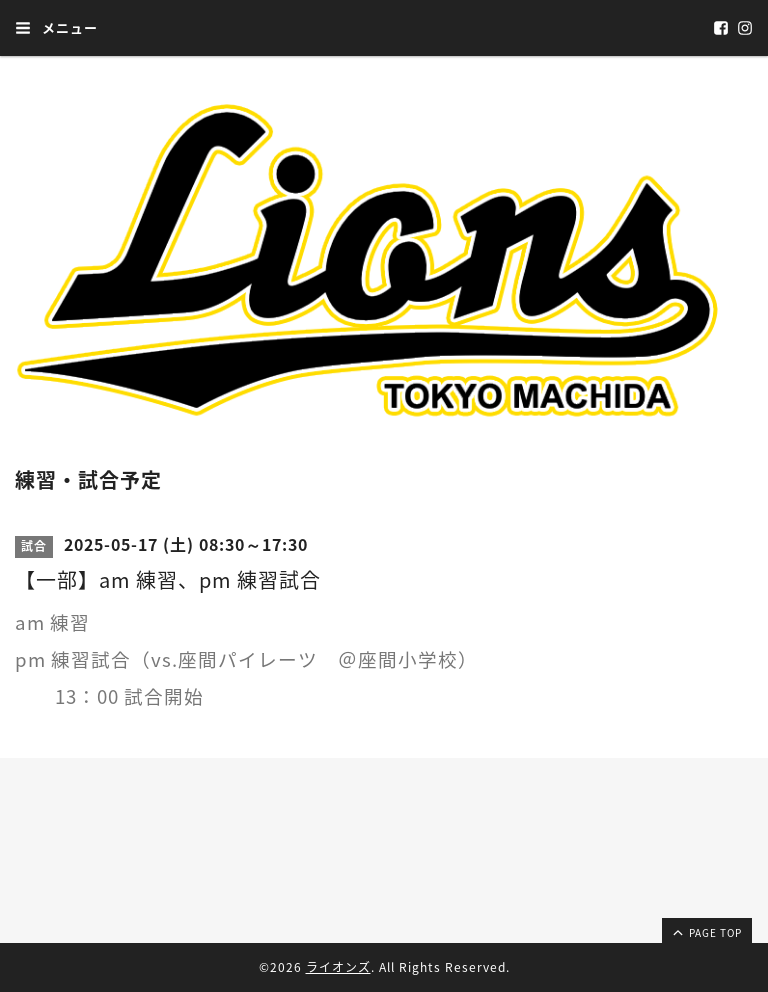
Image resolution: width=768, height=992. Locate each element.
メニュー (56, 27)
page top (706, 932)
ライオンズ (338, 967)
